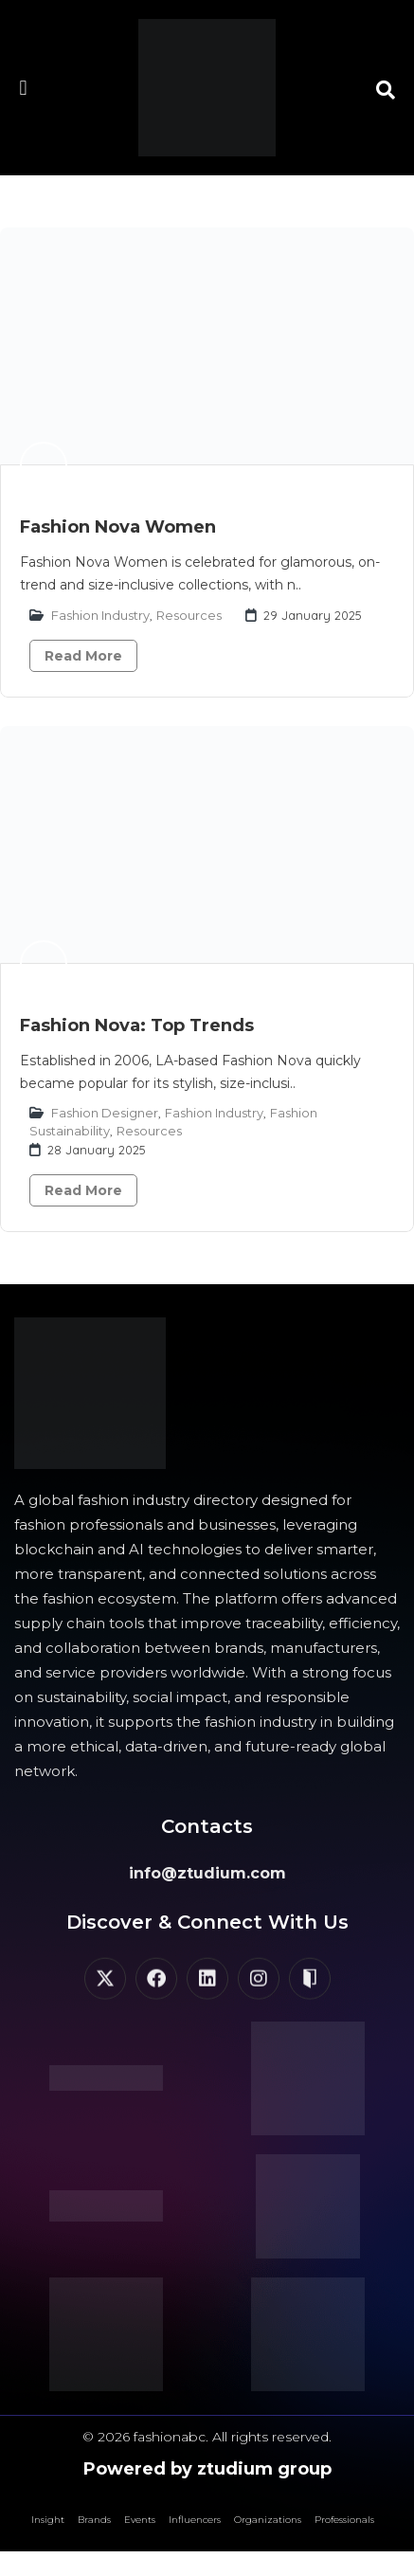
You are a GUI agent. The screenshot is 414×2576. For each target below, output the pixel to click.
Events (139, 2519)
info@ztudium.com (207, 1873)
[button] (23, 87)
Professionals (344, 2519)
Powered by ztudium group (207, 2468)
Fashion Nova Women (118, 527)
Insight (47, 2519)
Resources (189, 615)
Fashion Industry (100, 615)
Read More (83, 655)
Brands (94, 2519)
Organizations (267, 2519)
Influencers (195, 2519)
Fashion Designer (104, 1112)
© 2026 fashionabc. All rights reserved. (207, 2436)
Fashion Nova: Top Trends (137, 1025)
